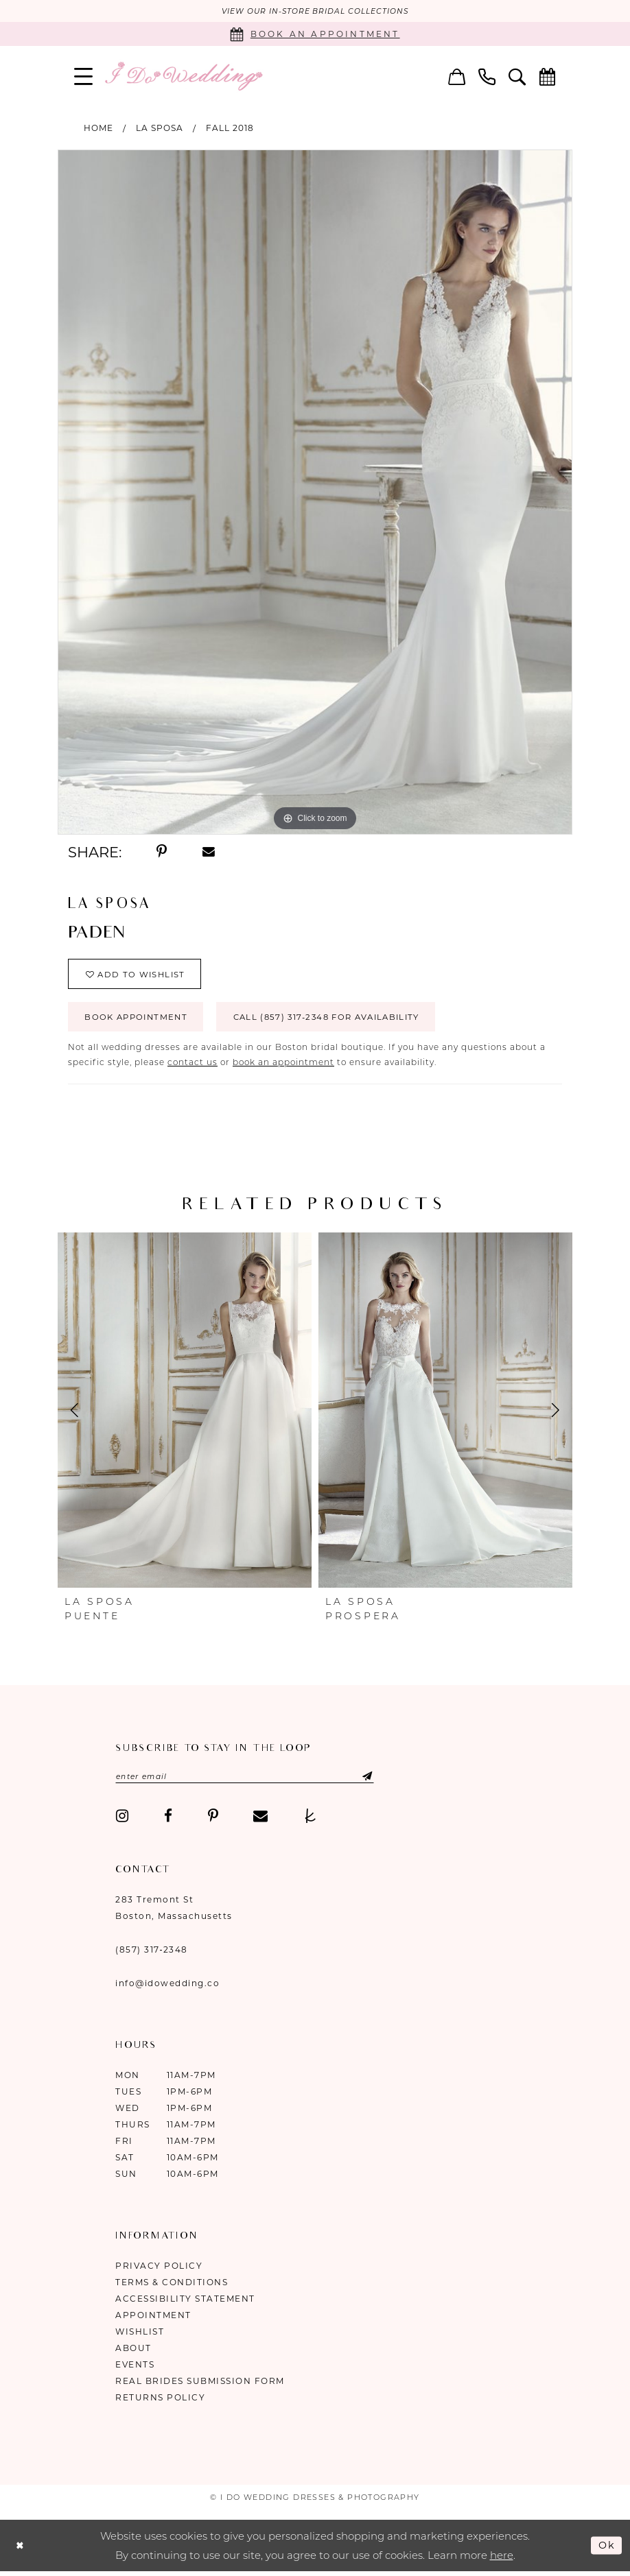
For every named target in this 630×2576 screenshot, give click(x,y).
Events (134, 2369)
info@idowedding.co (167, 1988)
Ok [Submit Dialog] (607, 2549)
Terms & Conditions (171, 2287)
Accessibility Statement (185, 2303)
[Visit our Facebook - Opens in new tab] (168, 1821)
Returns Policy (160, 2402)
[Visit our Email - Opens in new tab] (260, 1821)
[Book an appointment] (315, 35)
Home (98, 128)
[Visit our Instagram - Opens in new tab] (122, 1821)
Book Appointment (139, 1021)
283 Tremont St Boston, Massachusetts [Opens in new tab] (174, 1912)
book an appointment (283, 1066)
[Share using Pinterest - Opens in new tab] (161, 852)
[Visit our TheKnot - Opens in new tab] (310, 1821)
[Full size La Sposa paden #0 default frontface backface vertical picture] (315, 492)
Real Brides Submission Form (200, 2386)
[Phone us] (487, 76)
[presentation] (185, 1414)
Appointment (153, 2320)
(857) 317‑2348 (151, 1954)
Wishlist (139, 2336)
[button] (84, 76)
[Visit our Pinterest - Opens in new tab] (213, 1821)
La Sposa (159, 128)
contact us (192, 1066)
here (501, 2559)
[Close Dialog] (20, 2550)
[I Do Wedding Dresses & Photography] (183, 76)
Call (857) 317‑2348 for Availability (340, 1021)
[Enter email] (250, 1781)
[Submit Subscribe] (366, 1781)
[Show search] (517, 76)
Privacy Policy (158, 2270)
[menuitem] (84, 76)
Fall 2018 (230, 128)
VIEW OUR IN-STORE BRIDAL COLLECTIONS (315, 11)
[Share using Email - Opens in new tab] (208, 852)
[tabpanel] (315, 492)
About (133, 2353)
